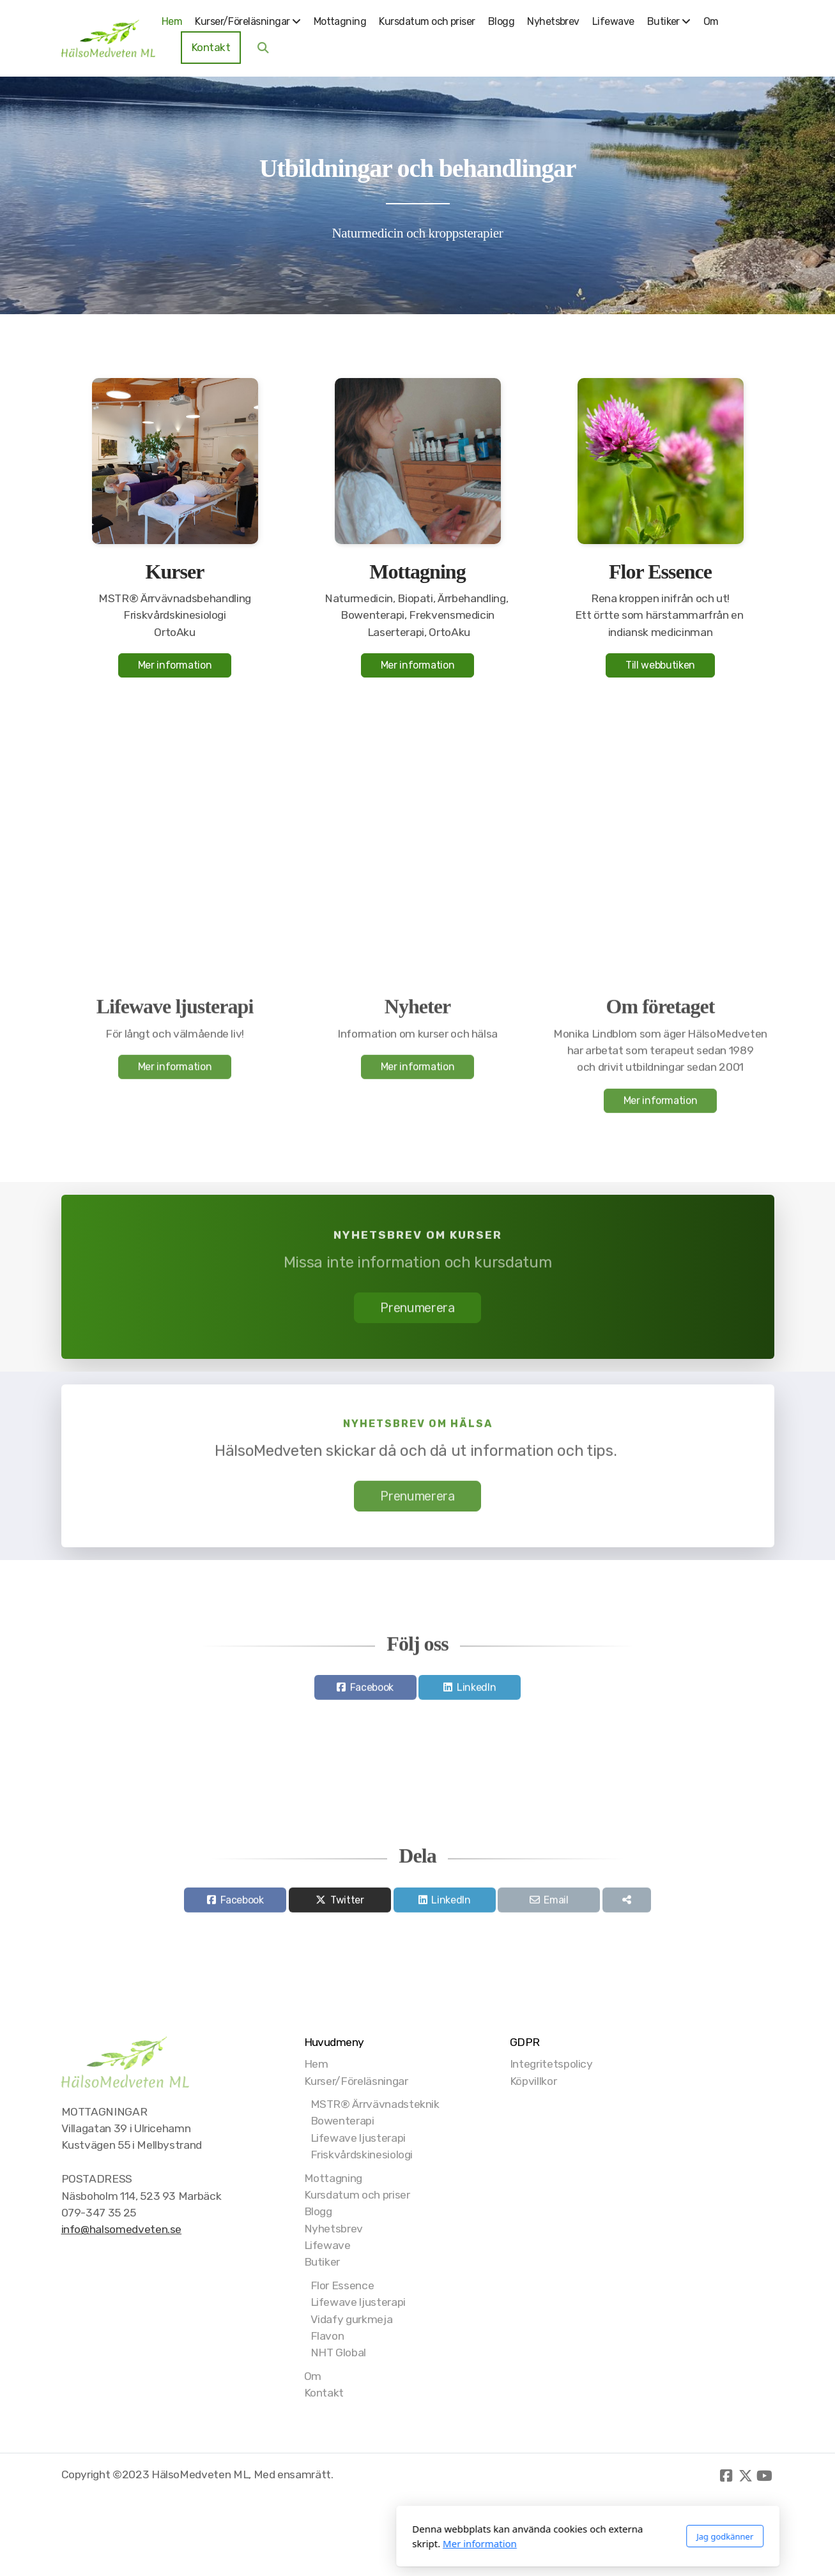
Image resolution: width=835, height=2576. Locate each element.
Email (556, 1904)
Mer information (175, 665)
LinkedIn (476, 1692)
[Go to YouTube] (764, 2475)
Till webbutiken (660, 665)
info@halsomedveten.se (121, 2229)
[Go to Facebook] (726, 2475)
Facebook (372, 1692)
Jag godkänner (554, 2536)
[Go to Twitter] (745, 2475)
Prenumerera (417, 1312)
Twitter (347, 1904)
